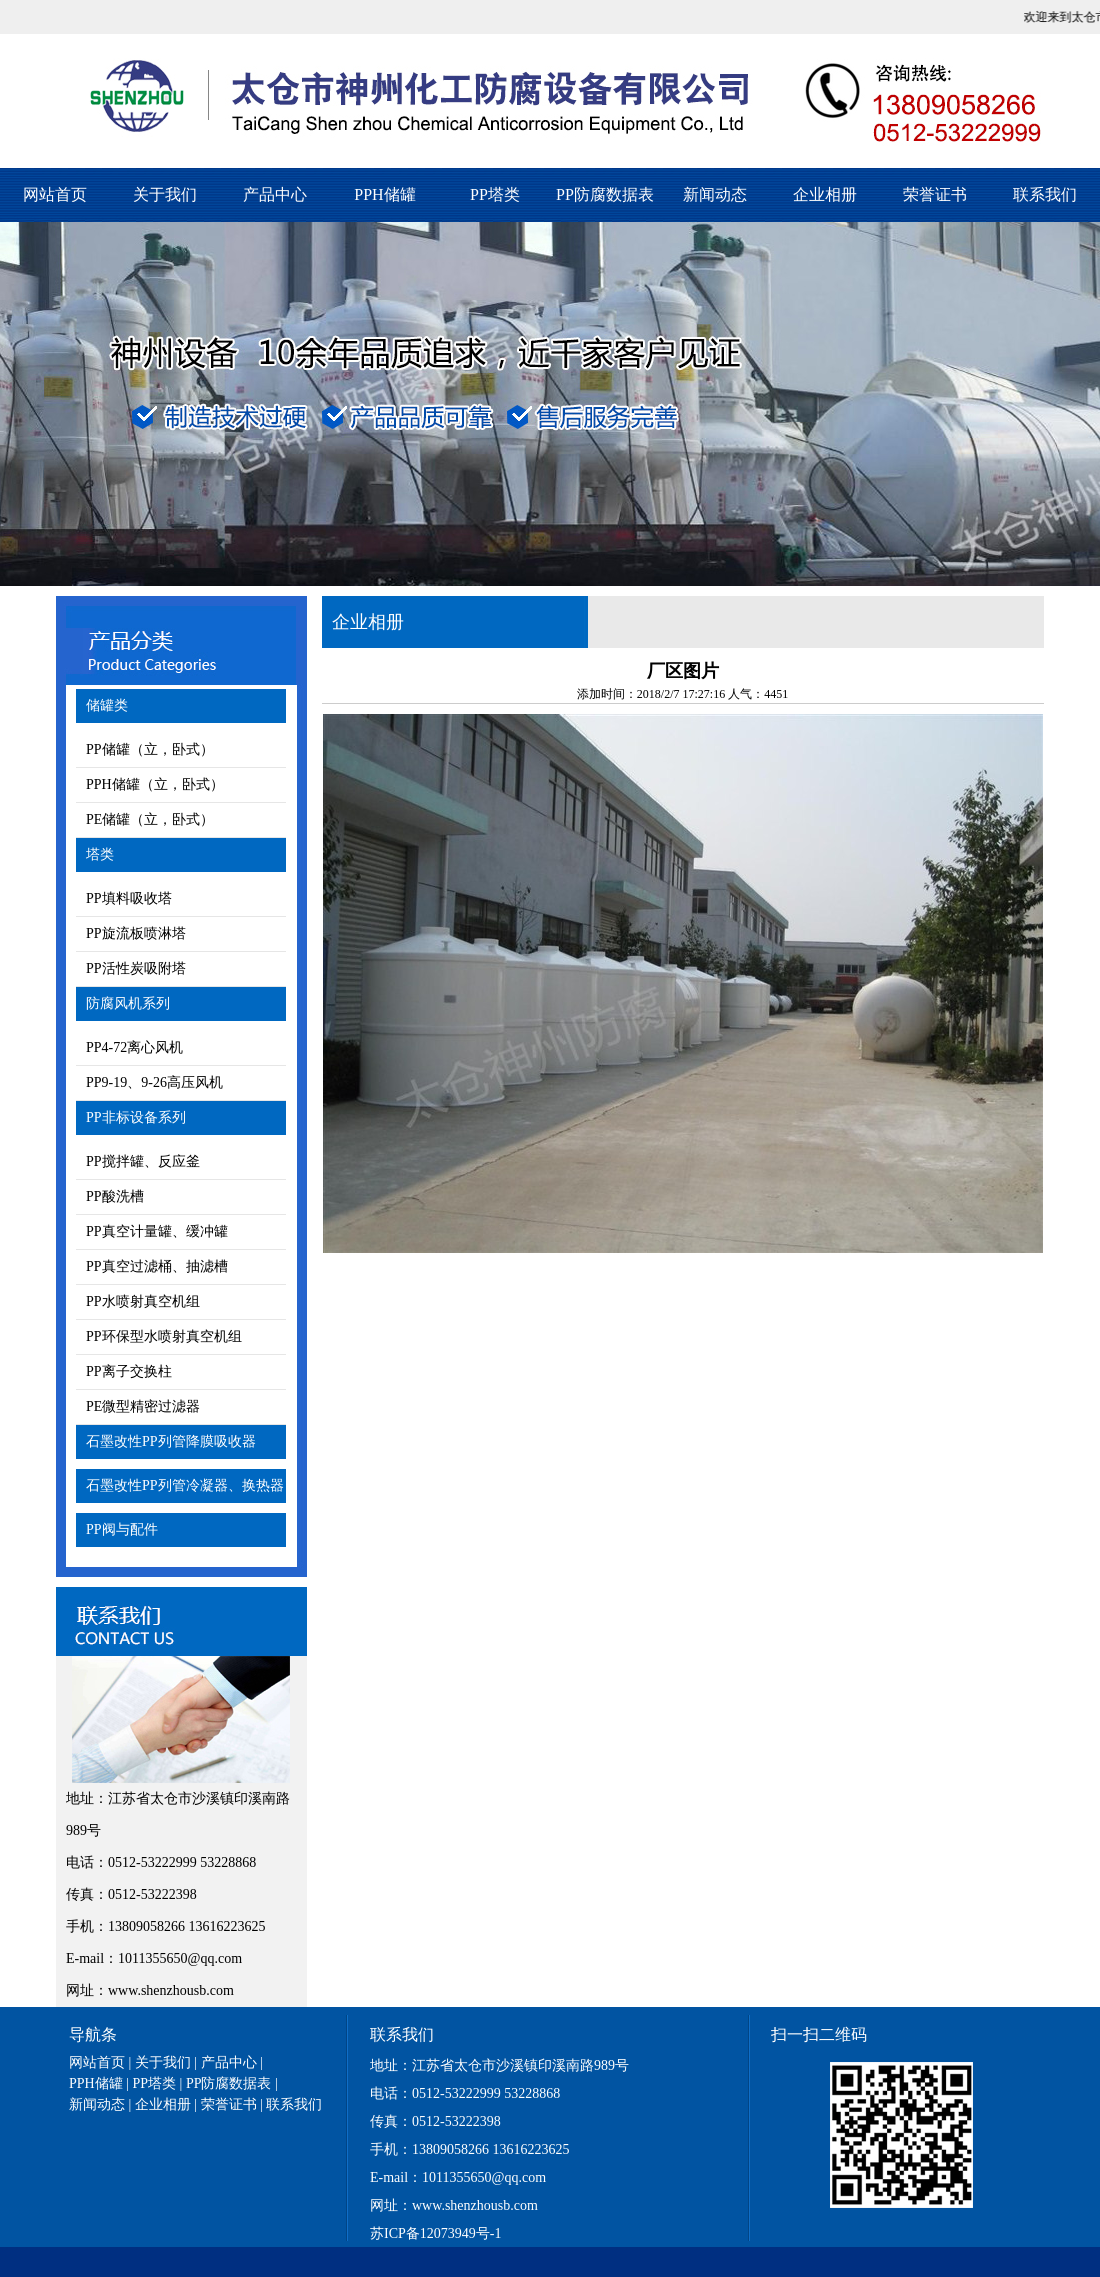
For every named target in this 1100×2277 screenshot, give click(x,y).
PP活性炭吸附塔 (136, 968)
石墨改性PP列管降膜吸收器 (171, 1441)
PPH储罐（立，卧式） (155, 784)
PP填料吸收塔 (129, 898)
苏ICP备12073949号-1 (435, 2233)
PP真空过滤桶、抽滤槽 (157, 1266)
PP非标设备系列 (136, 1117)
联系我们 (1045, 194)
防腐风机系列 (128, 1003)
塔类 (100, 854)
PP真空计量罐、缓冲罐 (157, 1231)
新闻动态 (715, 194)
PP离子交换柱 (129, 1371)
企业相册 (825, 194)
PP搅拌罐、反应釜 (143, 1161)
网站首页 (55, 194)
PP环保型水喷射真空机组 (164, 1336)
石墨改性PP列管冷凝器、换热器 (185, 1485)
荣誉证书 (935, 194)
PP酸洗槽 (115, 1196)
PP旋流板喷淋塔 (136, 933)
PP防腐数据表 (605, 194)
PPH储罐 (384, 194)
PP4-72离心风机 (134, 1047)
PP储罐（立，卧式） (150, 749)
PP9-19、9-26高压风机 (154, 1082)
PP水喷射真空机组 (143, 1301)
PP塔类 (495, 194)
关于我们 (165, 194)
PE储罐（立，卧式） (150, 819)
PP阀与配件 (122, 1529)
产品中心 (275, 194)
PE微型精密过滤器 (143, 1406)
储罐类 (107, 705)
